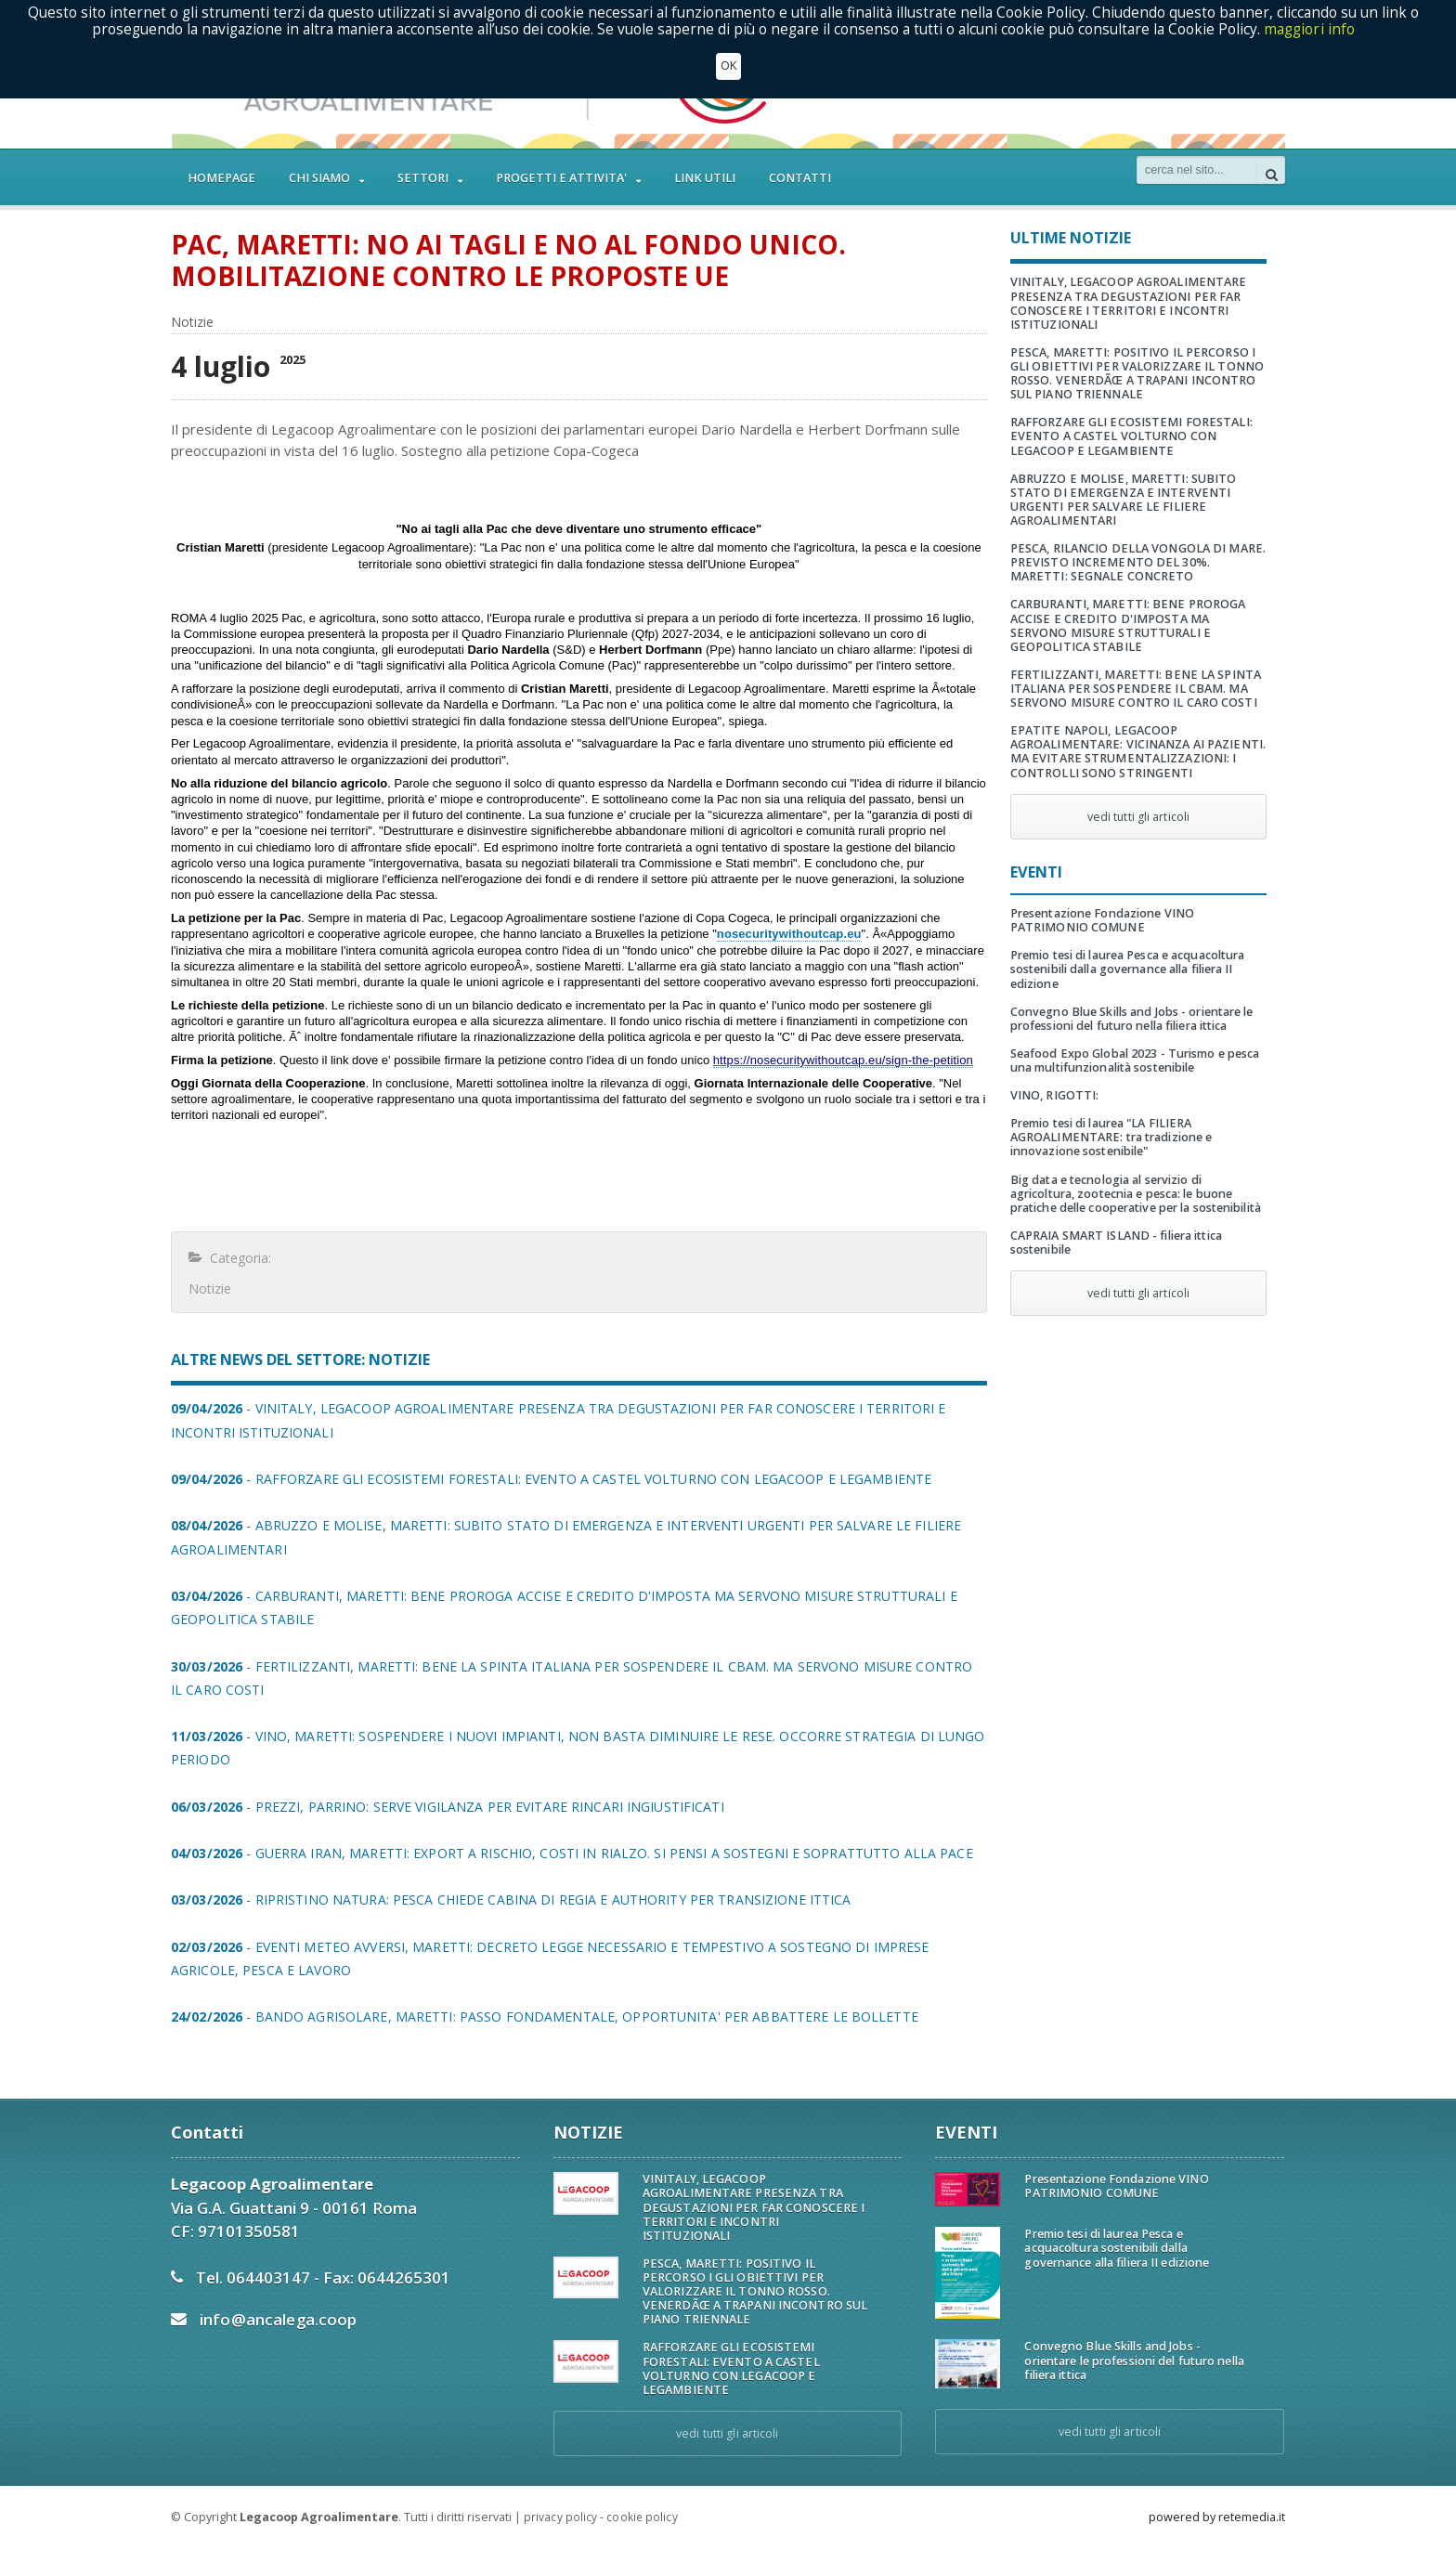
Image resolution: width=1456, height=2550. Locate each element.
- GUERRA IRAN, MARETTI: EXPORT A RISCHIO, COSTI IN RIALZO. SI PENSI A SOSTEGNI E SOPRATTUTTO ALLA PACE (565, 1853)
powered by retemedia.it (1217, 2517)
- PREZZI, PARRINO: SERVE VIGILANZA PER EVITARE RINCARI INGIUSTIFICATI (443, 1806)
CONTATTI (800, 178)
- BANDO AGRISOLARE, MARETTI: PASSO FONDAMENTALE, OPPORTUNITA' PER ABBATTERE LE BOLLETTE (539, 2016)
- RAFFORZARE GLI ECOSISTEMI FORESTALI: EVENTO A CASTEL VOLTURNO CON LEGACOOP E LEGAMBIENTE (545, 1479)
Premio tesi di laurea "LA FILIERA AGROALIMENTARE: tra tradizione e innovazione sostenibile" (1109, 1137)
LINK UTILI (704, 178)
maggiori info (1310, 29)
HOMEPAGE (221, 178)
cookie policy (640, 2517)
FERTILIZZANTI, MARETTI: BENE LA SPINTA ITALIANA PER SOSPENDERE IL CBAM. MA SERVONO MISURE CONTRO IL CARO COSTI (1133, 688)
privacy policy (560, 2517)
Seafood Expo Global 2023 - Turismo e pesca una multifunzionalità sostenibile (1132, 1060)
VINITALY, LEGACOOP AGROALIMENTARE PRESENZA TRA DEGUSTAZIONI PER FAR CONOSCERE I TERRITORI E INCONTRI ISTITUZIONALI (1126, 303)
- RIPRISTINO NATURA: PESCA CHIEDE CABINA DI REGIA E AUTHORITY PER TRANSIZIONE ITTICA (505, 1899)
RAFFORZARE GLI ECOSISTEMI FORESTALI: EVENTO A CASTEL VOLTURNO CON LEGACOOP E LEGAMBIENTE (1129, 436)
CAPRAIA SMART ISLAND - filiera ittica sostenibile (1114, 1242)
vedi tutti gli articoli (1138, 817)
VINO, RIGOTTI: (1054, 1095)
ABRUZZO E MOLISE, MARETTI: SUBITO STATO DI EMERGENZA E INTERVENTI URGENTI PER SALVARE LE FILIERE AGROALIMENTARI (1121, 499)
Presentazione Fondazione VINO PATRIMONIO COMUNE (1100, 920)
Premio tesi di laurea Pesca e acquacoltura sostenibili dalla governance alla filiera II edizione (1125, 969)
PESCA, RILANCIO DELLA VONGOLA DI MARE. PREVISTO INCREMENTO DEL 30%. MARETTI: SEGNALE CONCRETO (1138, 562)
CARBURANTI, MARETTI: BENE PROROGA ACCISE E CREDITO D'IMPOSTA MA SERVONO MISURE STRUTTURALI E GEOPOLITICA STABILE (1138, 625)
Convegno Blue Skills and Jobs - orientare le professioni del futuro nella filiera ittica (1129, 1019)
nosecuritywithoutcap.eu (788, 934)
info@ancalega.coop (277, 2319)
